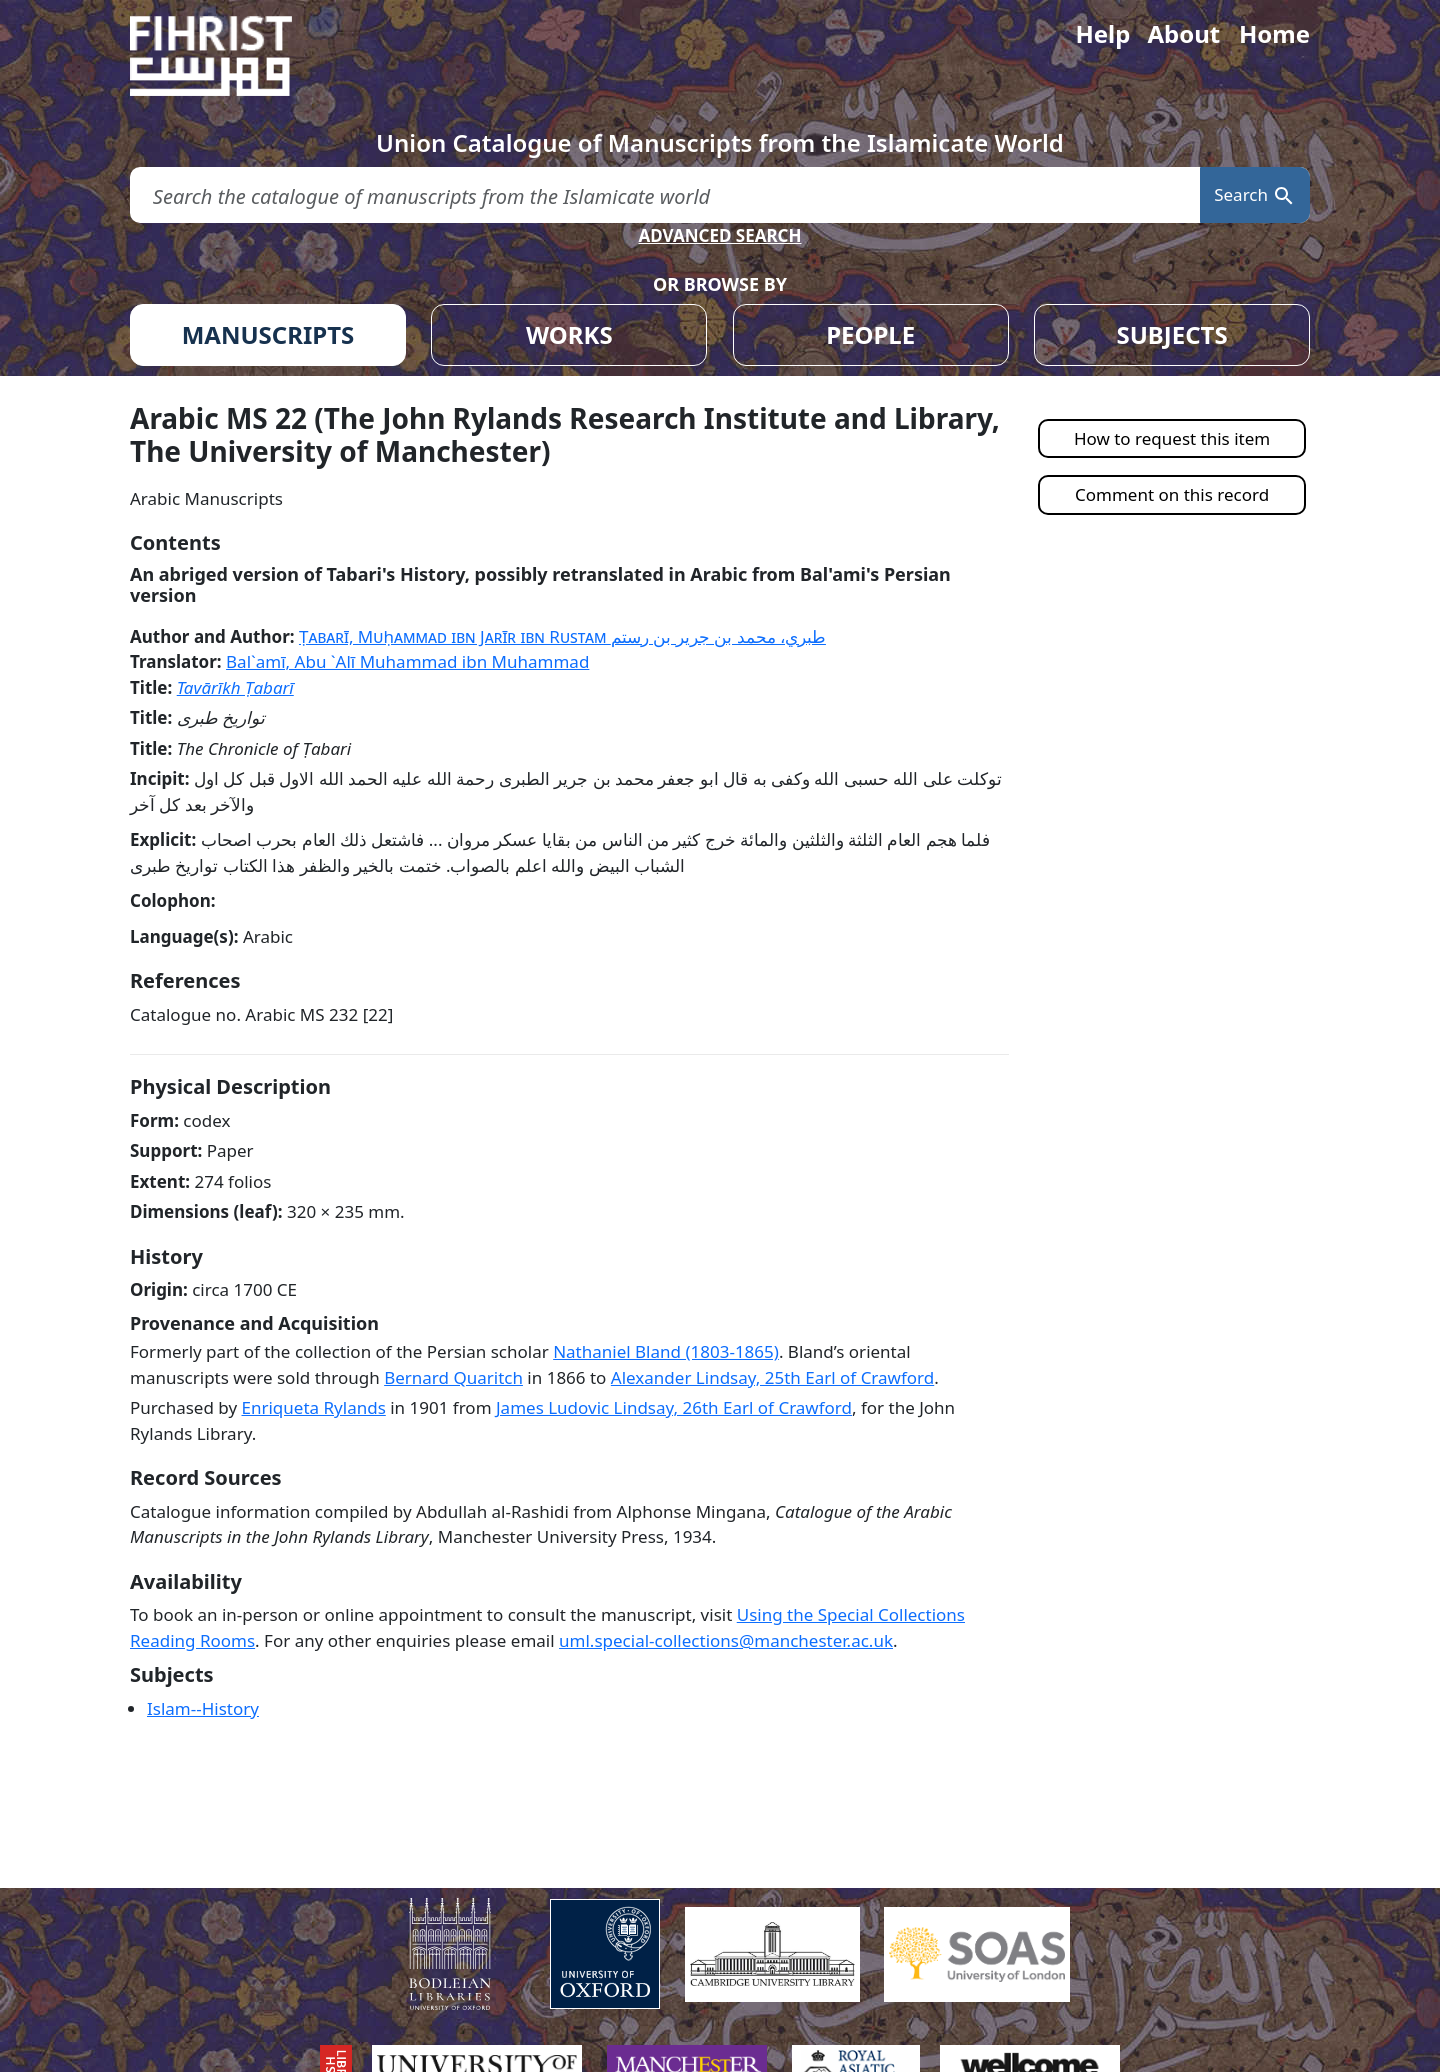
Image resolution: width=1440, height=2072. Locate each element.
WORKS (569, 334)
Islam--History (203, 1708)
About (1183, 33)
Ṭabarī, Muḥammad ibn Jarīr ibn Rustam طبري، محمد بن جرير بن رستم (562, 636)
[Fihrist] (230, 56)
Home (1274, 33)
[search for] (665, 195)
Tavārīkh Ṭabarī (235, 687)
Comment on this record (1172, 494)
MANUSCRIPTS (268, 334)
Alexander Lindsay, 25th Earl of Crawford (772, 1377)
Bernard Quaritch (453, 1377)
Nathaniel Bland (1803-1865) (666, 1351)
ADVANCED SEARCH (719, 235)
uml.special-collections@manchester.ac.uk (726, 1640)
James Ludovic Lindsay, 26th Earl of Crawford (674, 1407)
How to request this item (1172, 438)
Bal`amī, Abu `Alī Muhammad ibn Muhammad (407, 661)
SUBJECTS (1171, 334)
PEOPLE (870, 334)
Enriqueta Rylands (314, 1407)
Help (1102, 33)
